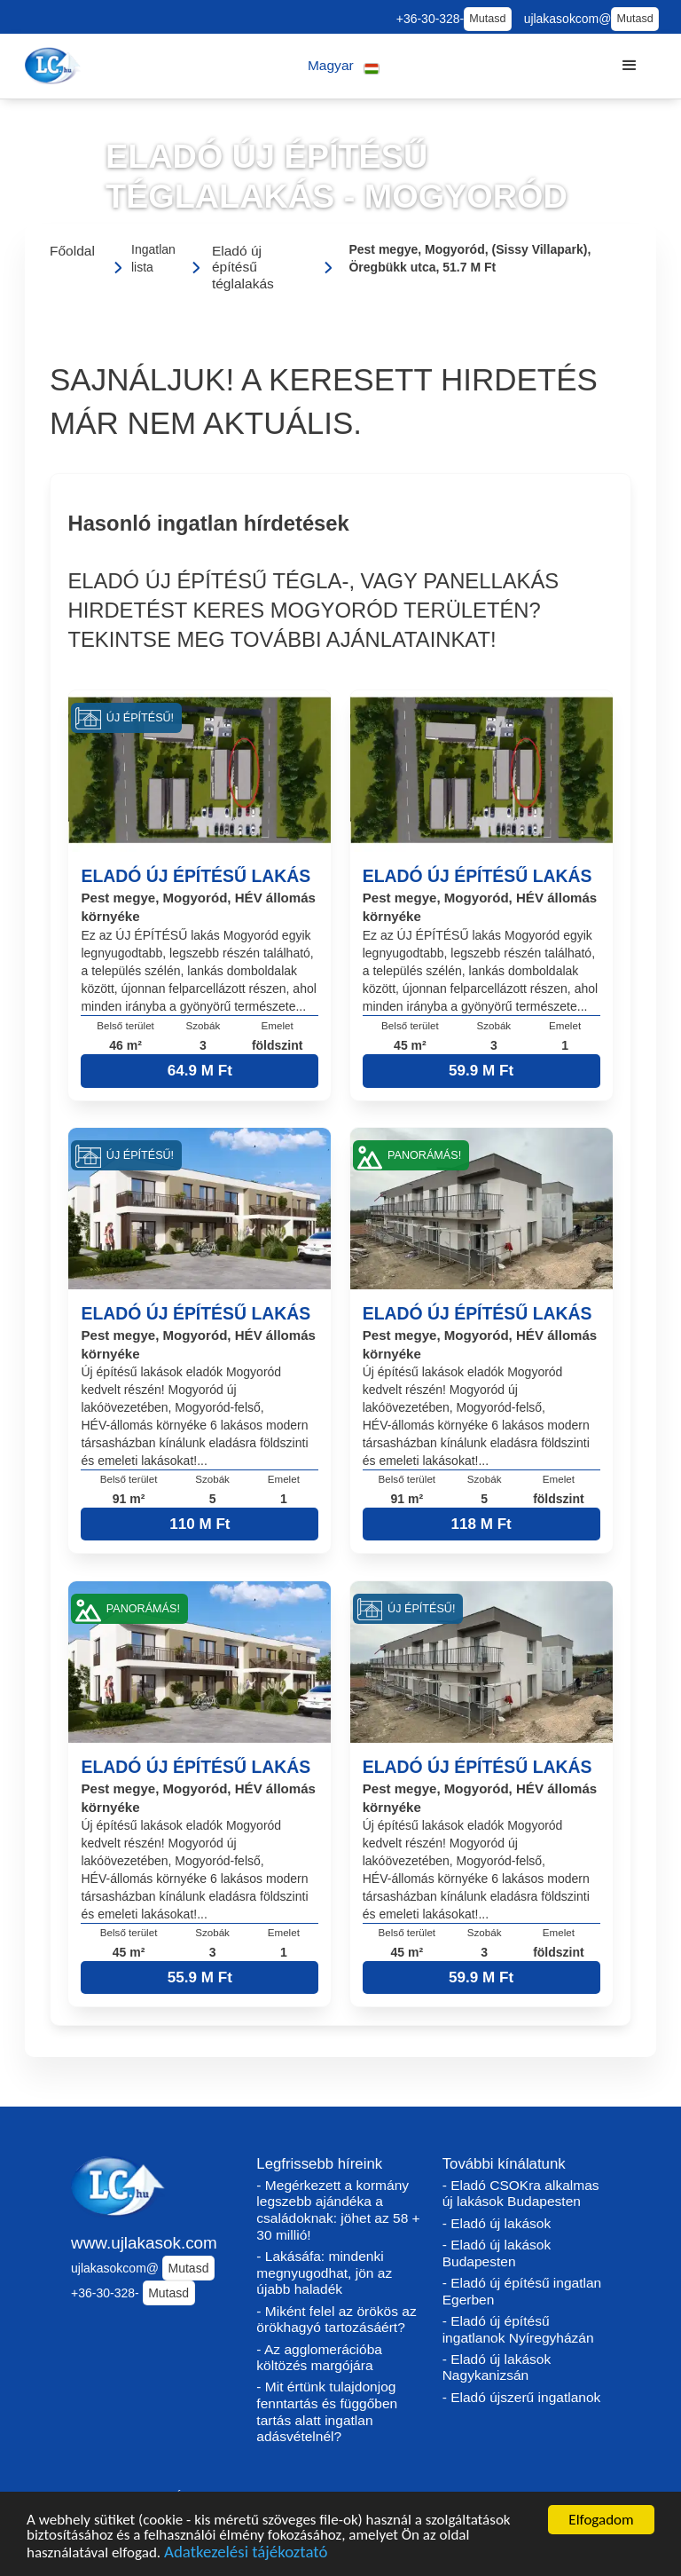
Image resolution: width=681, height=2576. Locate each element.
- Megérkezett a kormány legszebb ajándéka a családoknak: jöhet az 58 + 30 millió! (337, 2210)
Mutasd (487, 18)
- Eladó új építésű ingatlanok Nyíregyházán (518, 2329)
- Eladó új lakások (497, 2223)
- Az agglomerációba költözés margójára (319, 2358)
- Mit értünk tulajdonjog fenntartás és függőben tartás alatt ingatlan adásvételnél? (326, 2411)
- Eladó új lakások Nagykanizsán (497, 2367)
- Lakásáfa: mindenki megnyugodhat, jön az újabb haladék (324, 2272)
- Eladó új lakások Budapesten (497, 2253)
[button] (343, 66)
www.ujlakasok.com (144, 2242)
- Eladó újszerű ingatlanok (521, 2397)
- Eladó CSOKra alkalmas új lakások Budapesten (520, 2194)
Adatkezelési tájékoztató (245, 2555)
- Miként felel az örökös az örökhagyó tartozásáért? (336, 2320)
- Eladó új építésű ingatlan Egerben (522, 2291)
